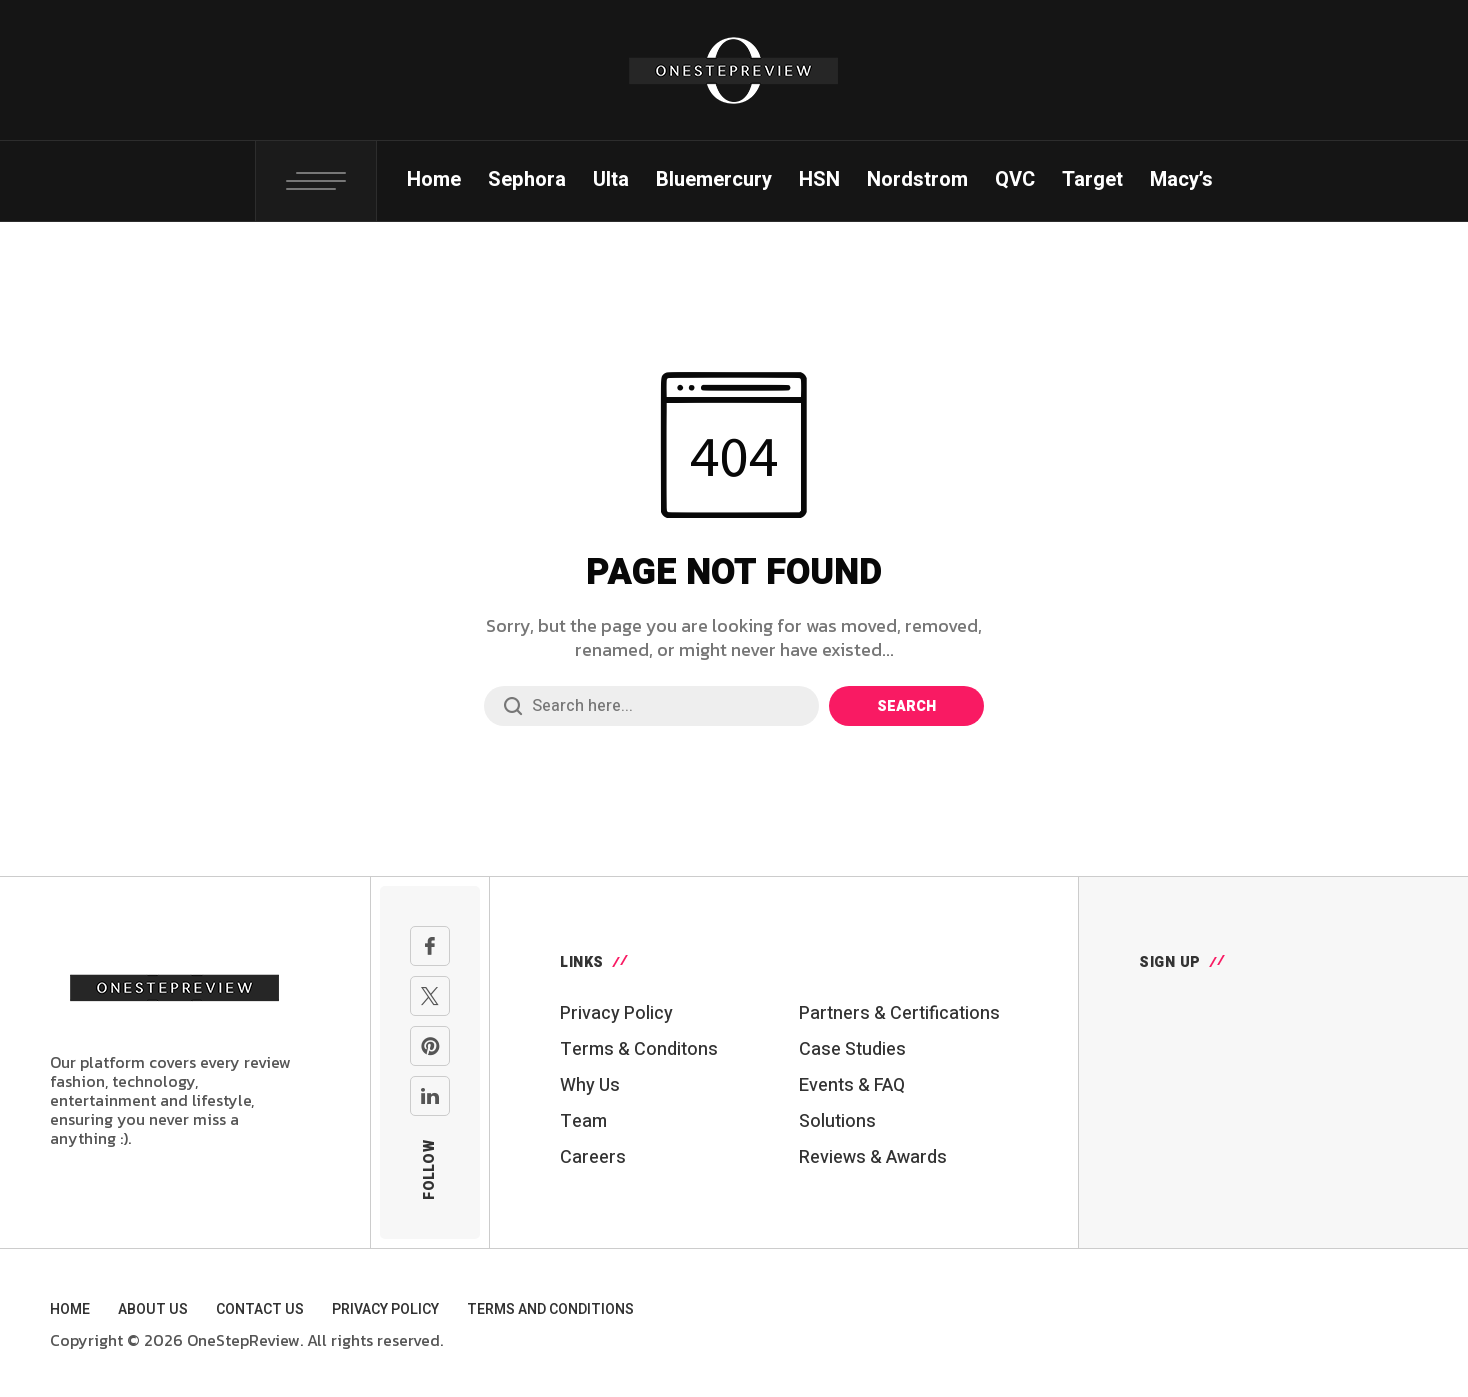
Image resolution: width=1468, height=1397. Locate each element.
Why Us (590, 1085)
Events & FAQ (852, 1085)
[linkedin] (430, 1096)
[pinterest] (430, 1046)
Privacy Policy (616, 1013)
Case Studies (852, 1049)
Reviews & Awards (873, 1157)
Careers (593, 1157)
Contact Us (260, 1309)
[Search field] (651, 706)
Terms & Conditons (639, 1049)
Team (583, 1121)
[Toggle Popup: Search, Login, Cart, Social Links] (316, 181)
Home (70, 1309)
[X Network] (430, 996)
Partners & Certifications (899, 1013)
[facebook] (430, 946)
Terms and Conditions (550, 1309)
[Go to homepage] (175, 984)
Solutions (837, 1121)
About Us (153, 1309)
